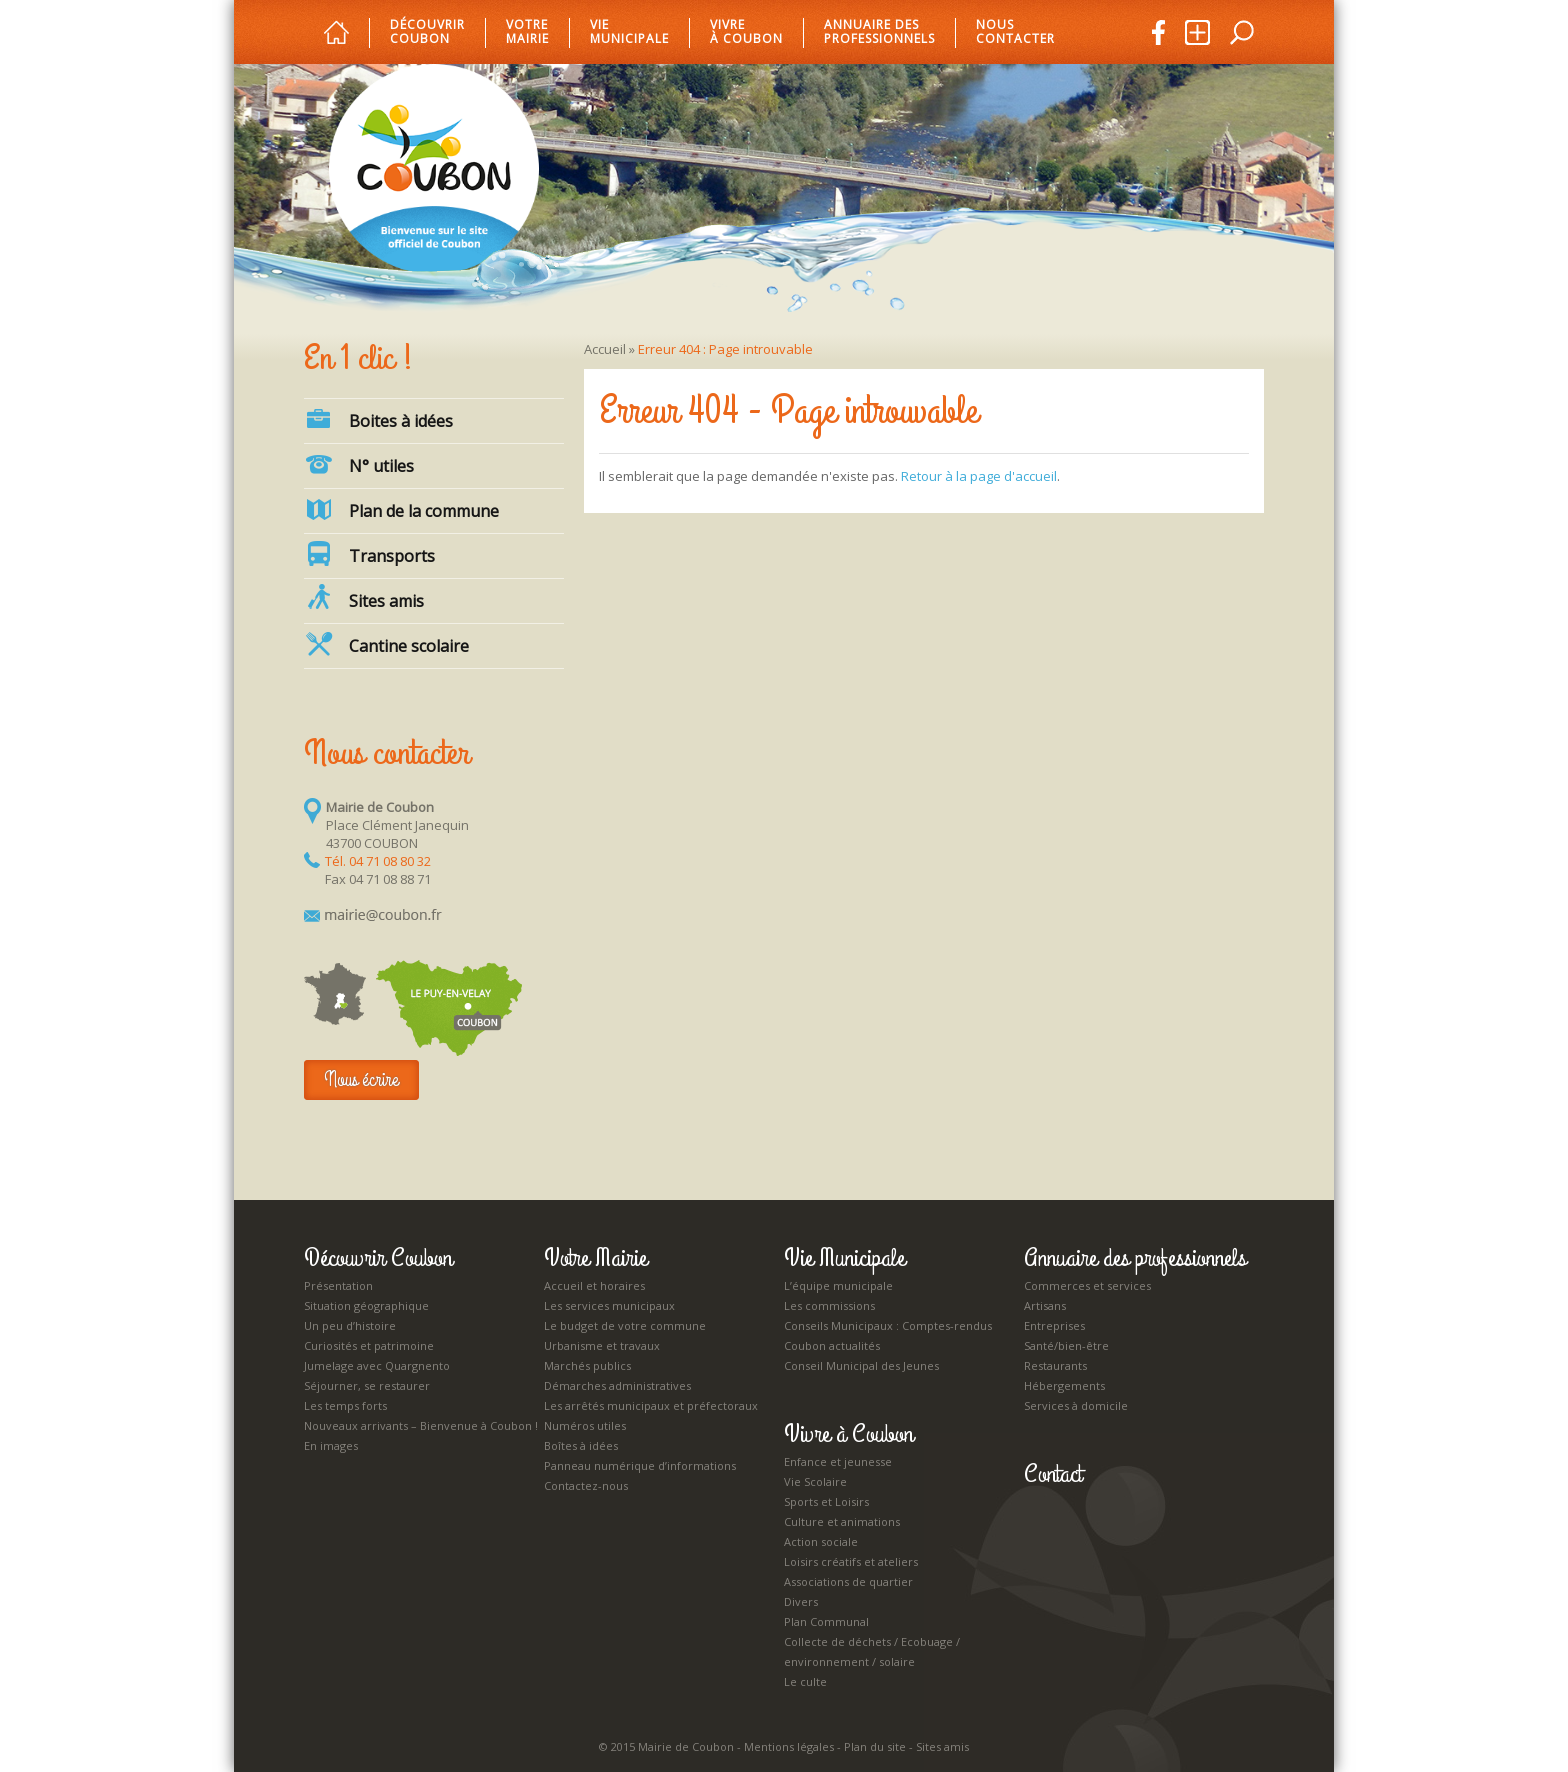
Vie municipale (629, 32)
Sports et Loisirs (826, 1501)
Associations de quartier (848, 1581)
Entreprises (1054, 1325)
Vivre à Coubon (746, 32)
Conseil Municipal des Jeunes (861, 1365)
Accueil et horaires (594, 1285)
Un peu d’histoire (350, 1325)
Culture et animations (842, 1521)
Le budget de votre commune (625, 1325)
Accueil (605, 349)
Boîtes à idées (581, 1445)
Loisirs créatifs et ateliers (851, 1561)
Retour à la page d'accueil (979, 476)
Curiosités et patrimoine (369, 1345)
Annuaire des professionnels (879, 32)
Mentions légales (789, 1746)
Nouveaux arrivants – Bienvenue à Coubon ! (421, 1425)
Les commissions (829, 1305)
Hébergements (1064, 1385)
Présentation (338, 1285)
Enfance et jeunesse (838, 1461)
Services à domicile (1076, 1405)
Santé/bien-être (1066, 1345)
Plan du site (875, 1746)
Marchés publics (587, 1365)
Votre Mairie (595, 1258)
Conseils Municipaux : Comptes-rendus (888, 1325)
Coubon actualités (832, 1345)
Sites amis (364, 598)
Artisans (1045, 1305)
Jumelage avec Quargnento (377, 1365)
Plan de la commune (401, 509)
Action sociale (821, 1541)
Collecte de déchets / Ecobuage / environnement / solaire (872, 1651)
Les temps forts (345, 1405)
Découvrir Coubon (427, 32)
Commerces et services (1087, 1285)
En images (331, 1445)
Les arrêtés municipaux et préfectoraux (651, 1405)
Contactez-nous (586, 1485)
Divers (801, 1601)
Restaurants (1055, 1365)
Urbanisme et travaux (602, 1345)
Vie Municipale (844, 1258)
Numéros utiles (585, 1425)
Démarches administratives (617, 1385)
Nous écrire (361, 1079)
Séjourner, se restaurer (367, 1385)
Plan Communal (826, 1621)
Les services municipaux (609, 1305)
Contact (1053, 1474)
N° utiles (359, 464)
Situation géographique (366, 1305)
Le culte (805, 1681)
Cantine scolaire (386, 644)
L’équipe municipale (838, 1285)
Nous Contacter (1015, 32)
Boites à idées (378, 419)
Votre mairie (527, 32)
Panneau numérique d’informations (640, 1465)
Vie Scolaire (815, 1481)
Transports (369, 554)
